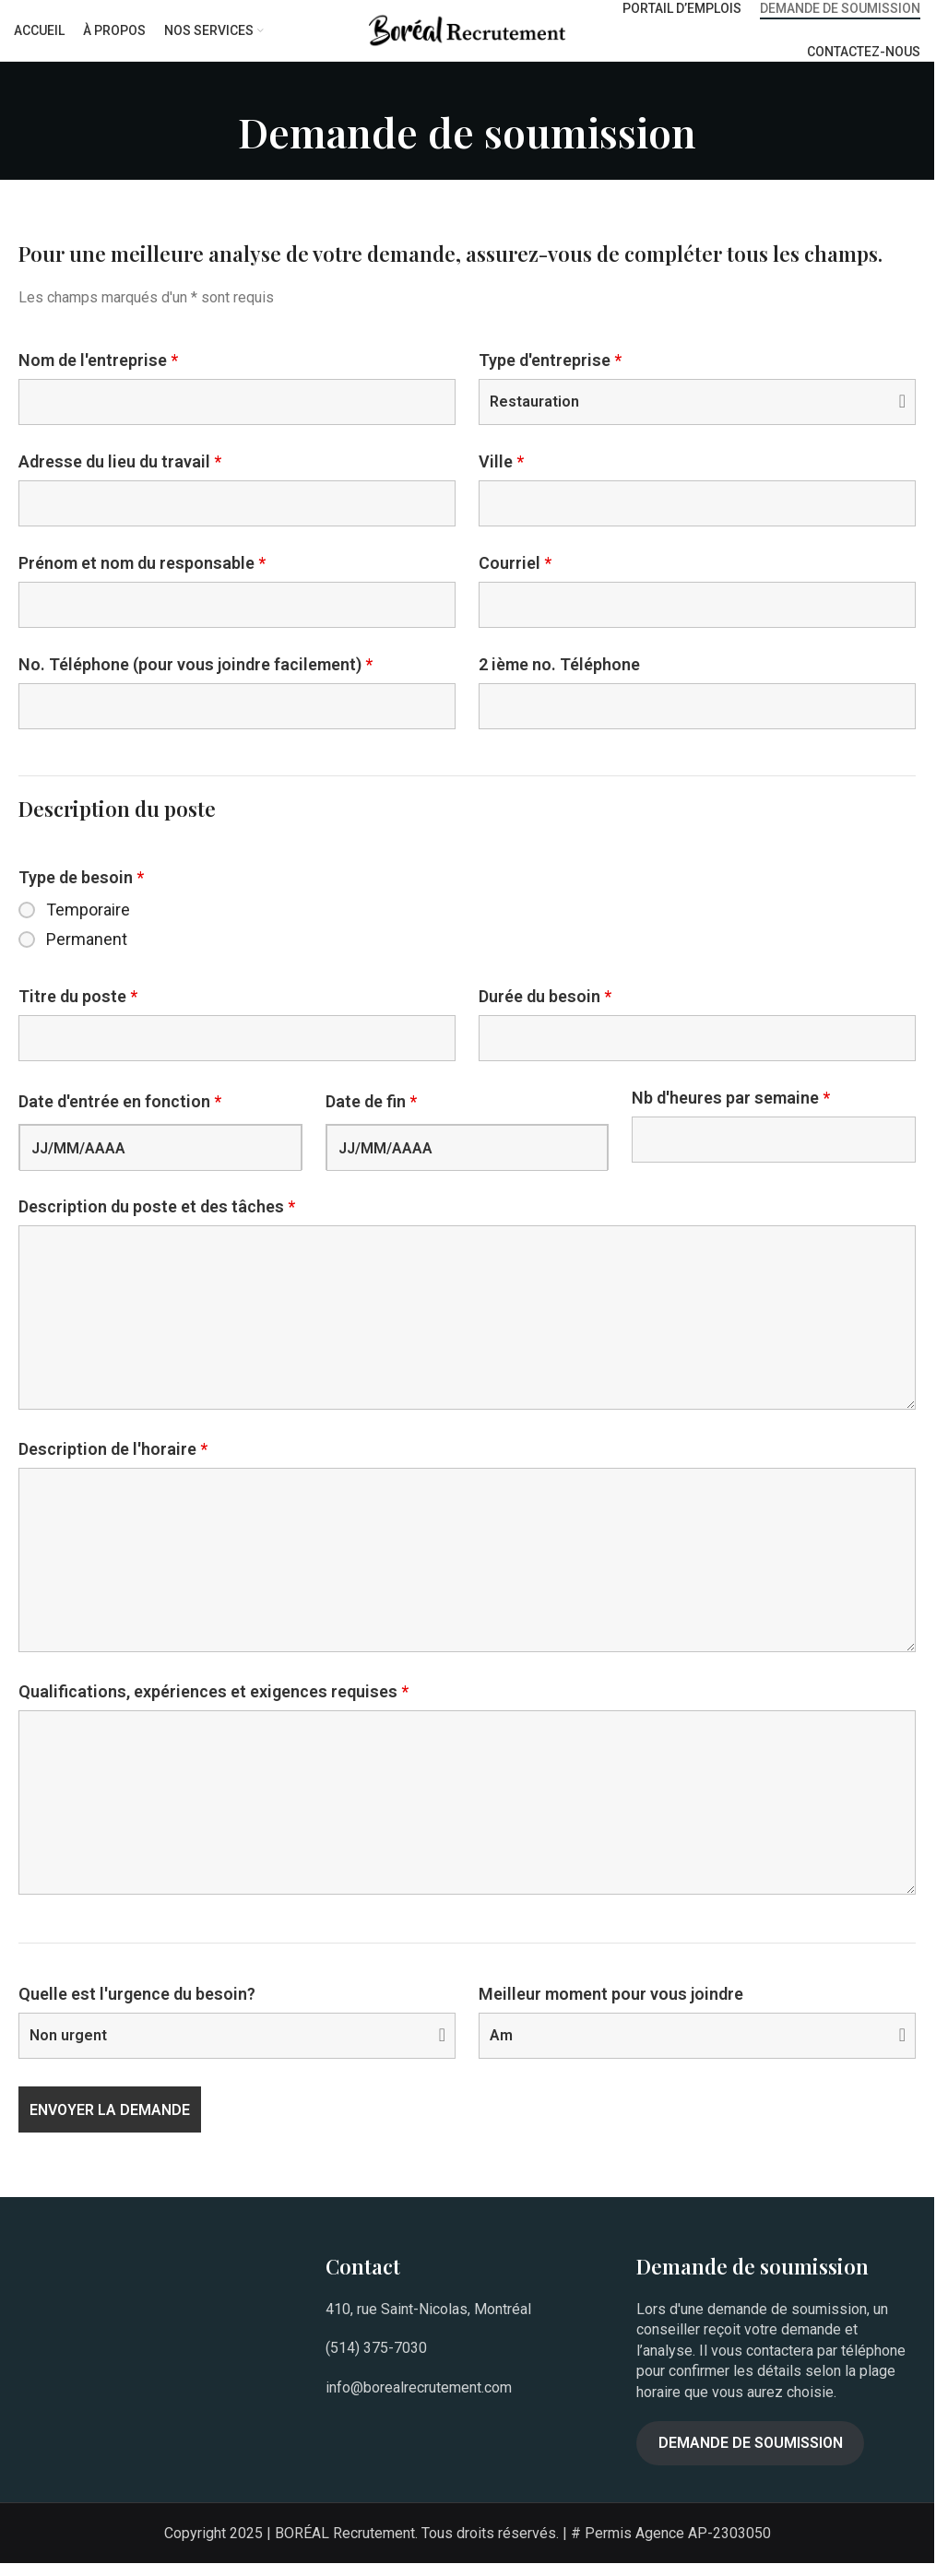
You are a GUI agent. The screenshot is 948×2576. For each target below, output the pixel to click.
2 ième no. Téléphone (559, 677)
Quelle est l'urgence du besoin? (136, 2007)
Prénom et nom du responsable (142, 576)
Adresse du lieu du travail (119, 475)
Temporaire (88, 923)
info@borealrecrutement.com (419, 2400)
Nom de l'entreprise (98, 373)
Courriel (515, 576)
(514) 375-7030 (376, 2361)
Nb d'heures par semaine (731, 1111)
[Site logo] (467, 35)
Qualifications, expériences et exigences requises (213, 1705)
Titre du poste (77, 1009)
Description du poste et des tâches (156, 1220)
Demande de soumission (750, 2455)
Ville (501, 475)
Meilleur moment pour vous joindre (611, 2007)
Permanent (86, 952)
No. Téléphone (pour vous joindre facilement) (195, 677)
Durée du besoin (545, 1009)
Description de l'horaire (112, 1462)
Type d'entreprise (550, 373)
